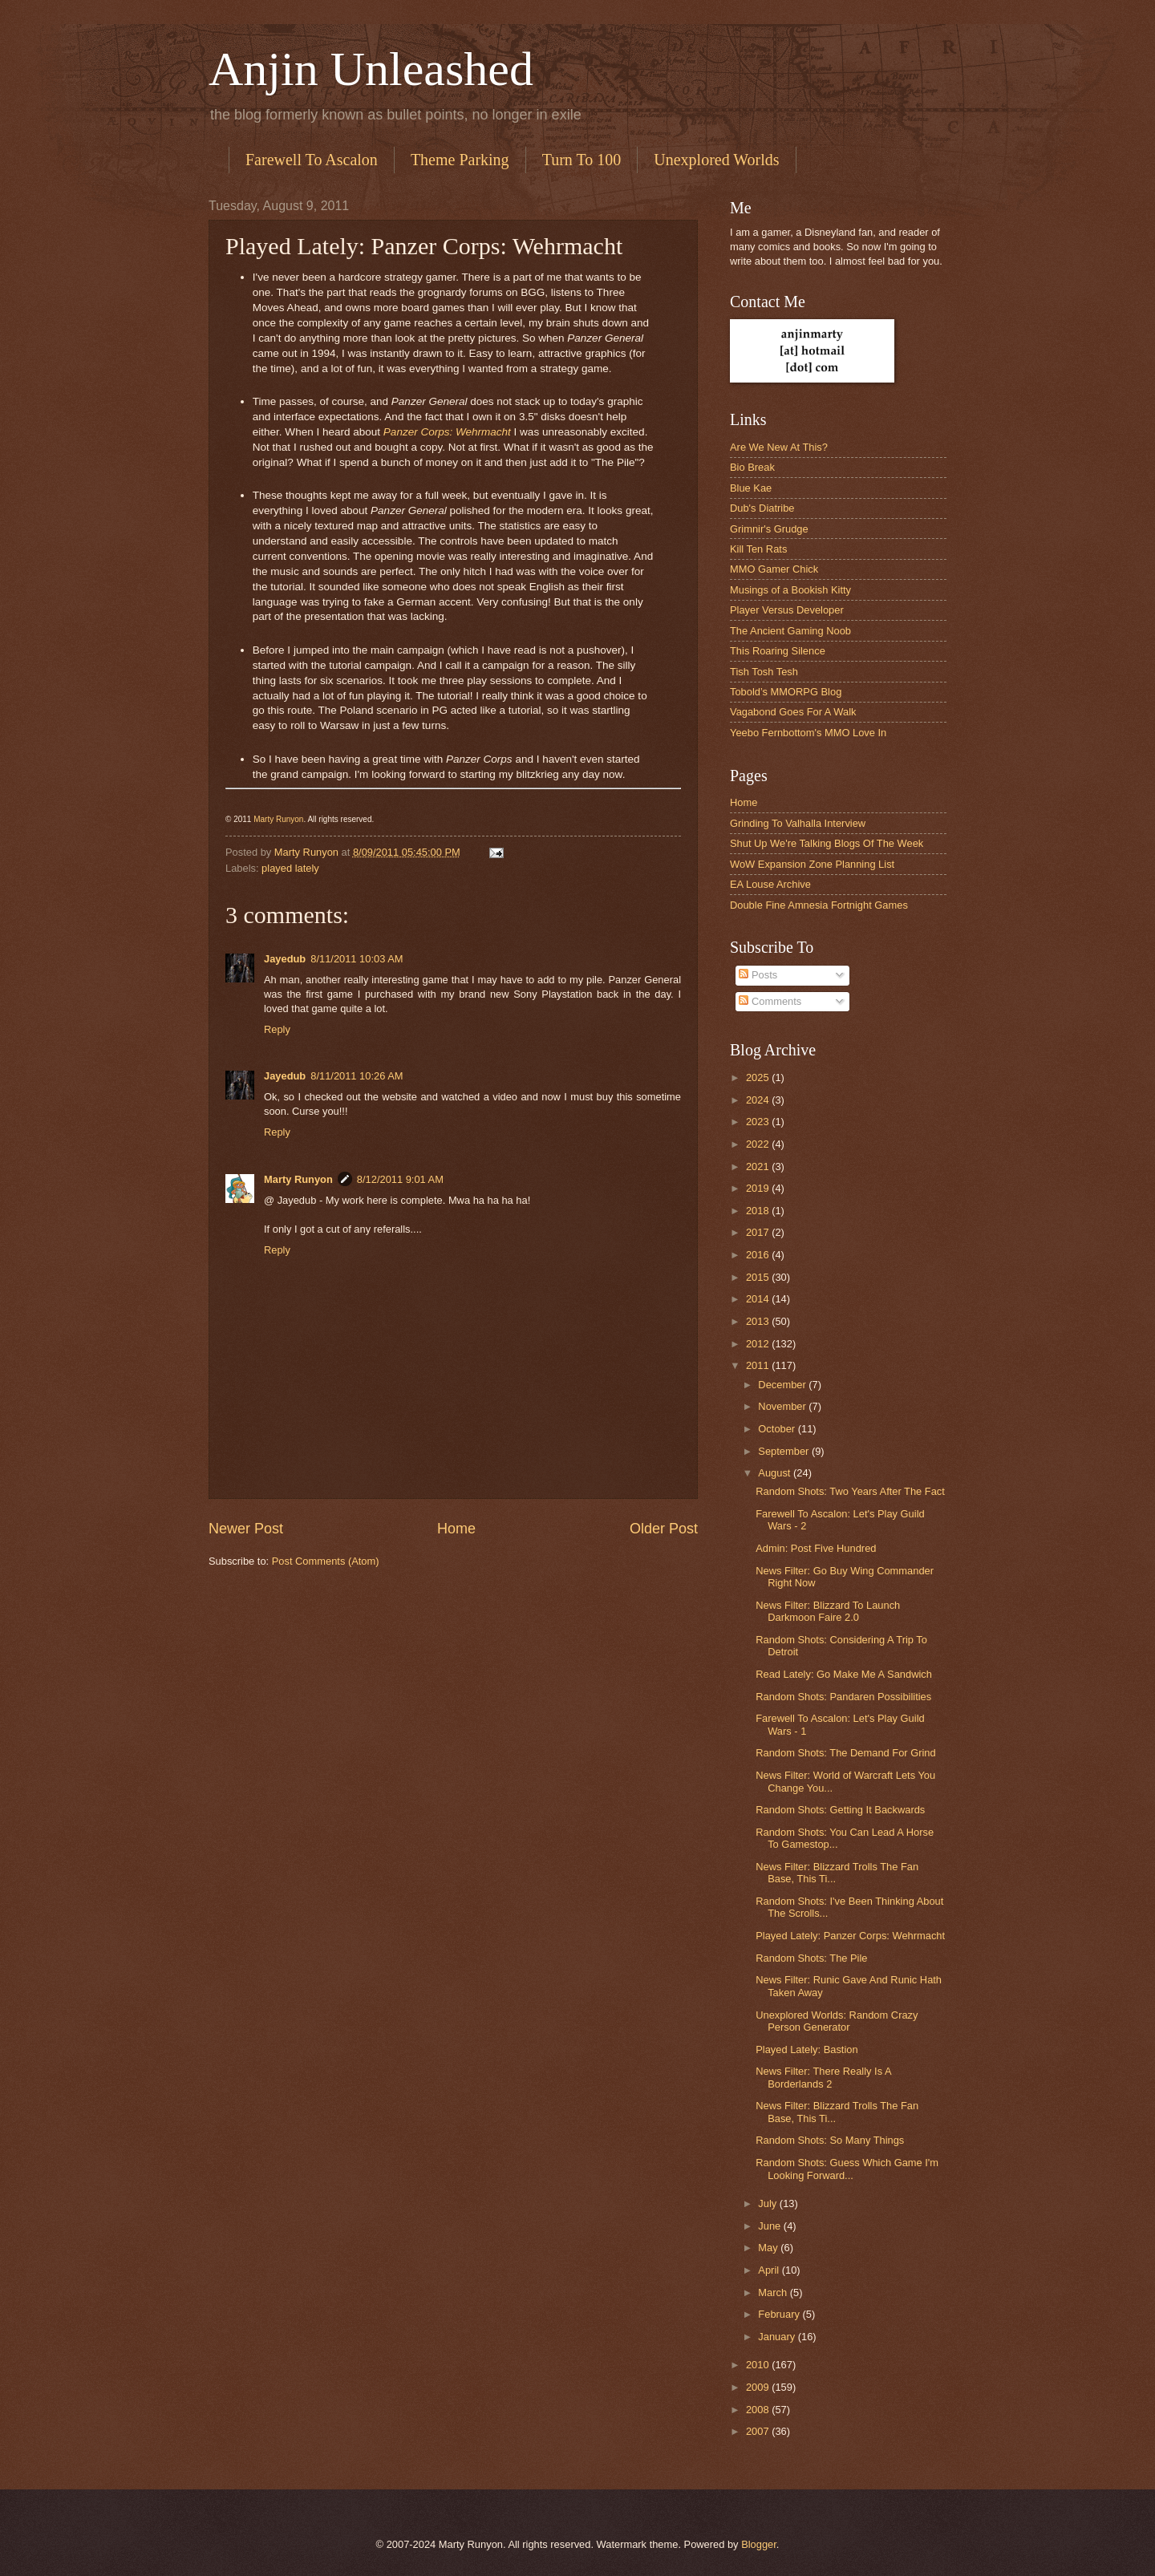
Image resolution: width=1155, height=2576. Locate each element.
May (769, 2248)
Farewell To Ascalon (311, 159)
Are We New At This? (779, 447)
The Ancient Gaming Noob (790, 631)
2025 (759, 1077)
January (777, 2337)
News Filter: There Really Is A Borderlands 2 (823, 2077)
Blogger (758, 2544)
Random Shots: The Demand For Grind (845, 1753)
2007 (759, 2431)
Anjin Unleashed (371, 69)
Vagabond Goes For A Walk (793, 712)
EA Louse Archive (770, 884)
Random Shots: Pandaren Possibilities (843, 1697)
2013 (759, 1321)
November (783, 1406)
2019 (759, 1188)
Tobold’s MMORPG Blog (785, 692)
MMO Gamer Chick (774, 569)
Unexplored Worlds (716, 159)
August (775, 1473)
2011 (759, 1365)
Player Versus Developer (787, 610)
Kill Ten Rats (758, 549)
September (785, 1451)
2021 (759, 1166)
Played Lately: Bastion (806, 2049)
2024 (759, 1100)
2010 (759, 2365)
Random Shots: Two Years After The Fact (850, 1491)
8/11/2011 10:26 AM (356, 1076)
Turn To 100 (582, 159)
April (769, 2270)
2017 (759, 1232)
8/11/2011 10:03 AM (356, 959)
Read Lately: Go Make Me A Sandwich (844, 1674)
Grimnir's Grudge (769, 529)
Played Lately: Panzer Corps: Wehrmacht (850, 1936)
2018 (759, 1211)
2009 (759, 2387)
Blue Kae (751, 488)
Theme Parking (460, 159)
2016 (759, 1255)
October (777, 1429)
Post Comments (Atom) (325, 1561)
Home (456, 1529)
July (768, 2203)
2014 (759, 1299)
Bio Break (752, 467)
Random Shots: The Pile (811, 1958)
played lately (290, 868)
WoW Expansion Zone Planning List (812, 864)
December (783, 1385)
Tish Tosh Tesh (764, 672)
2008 (759, 2410)
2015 (759, 1277)
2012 (759, 1344)
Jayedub (285, 959)
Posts (758, 975)
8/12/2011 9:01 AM (400, 1179)
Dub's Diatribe (762, 508)
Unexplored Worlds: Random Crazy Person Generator (837, 2021)
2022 (759, 1144)
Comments (770, 1001)
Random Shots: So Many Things (830, 2140)
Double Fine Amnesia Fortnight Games (819, 905)
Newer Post (246, 1529)
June (771, 2226)
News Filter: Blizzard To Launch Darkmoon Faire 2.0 (828, 1611)
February (780, 2314)
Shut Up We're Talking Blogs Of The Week (826, 843)
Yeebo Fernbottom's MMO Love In (808, 733)
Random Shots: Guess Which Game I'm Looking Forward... (847, 2169)
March (773, 2292)
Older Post (664, 1529)
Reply (277, 1029)
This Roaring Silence (777, 651)
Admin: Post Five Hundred (816, 1548)
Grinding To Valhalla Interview (797, 823)
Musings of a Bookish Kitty (790, 590)
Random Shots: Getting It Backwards (840, 1810)
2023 (759, 1122)
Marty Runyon (278, 819)
